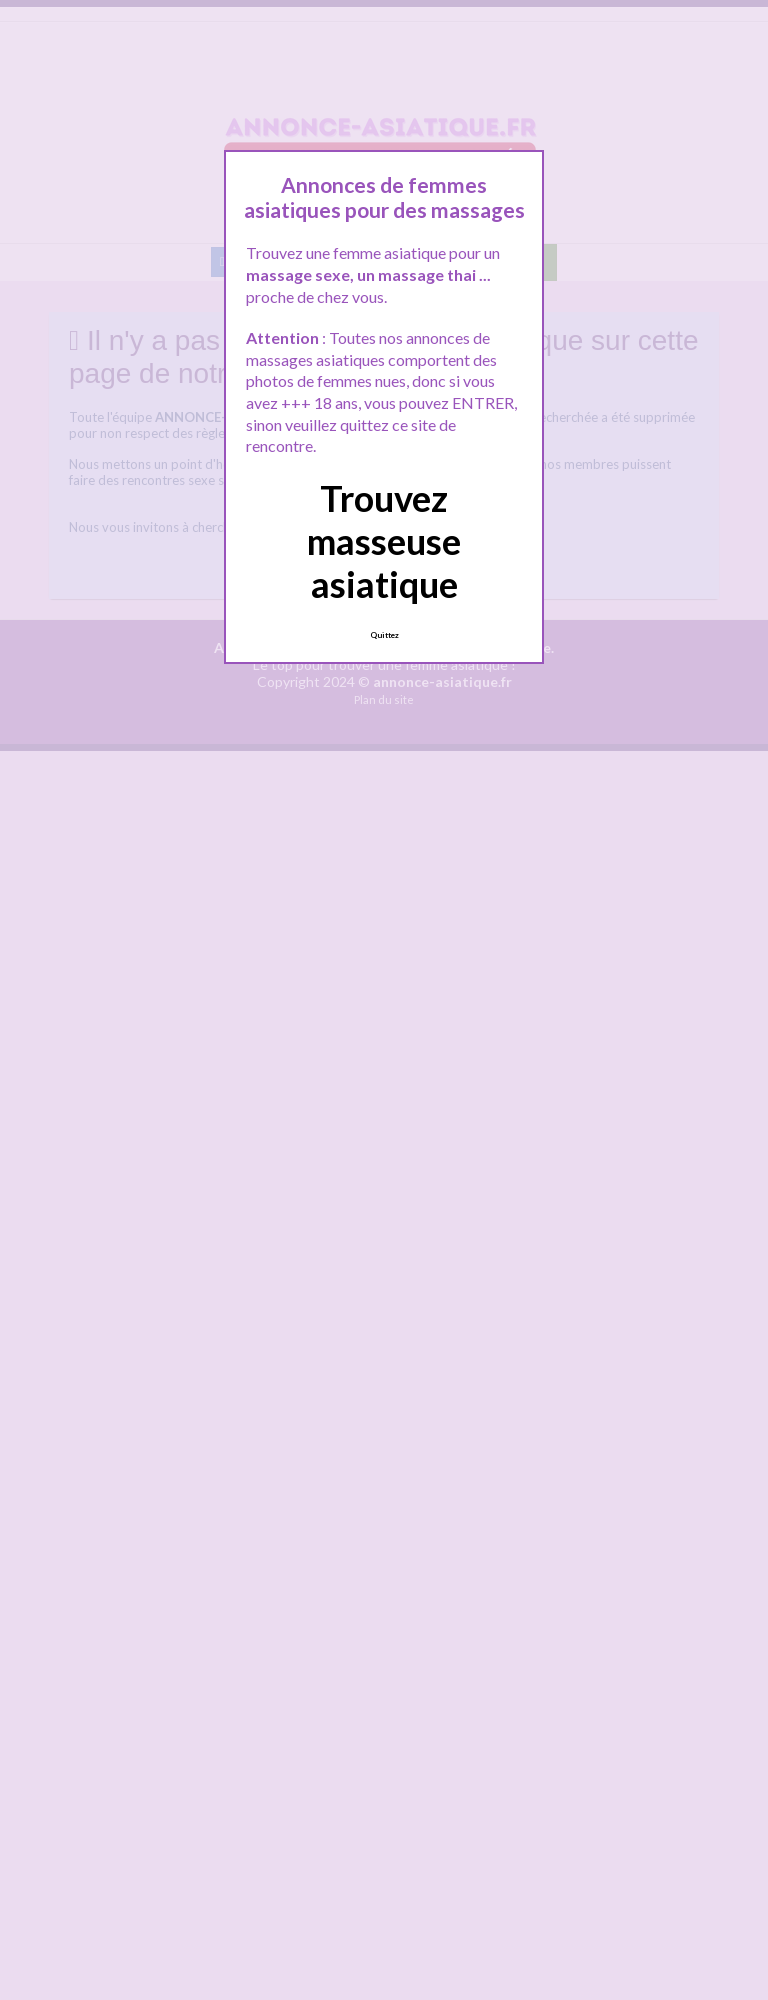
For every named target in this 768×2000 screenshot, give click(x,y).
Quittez (384, 635)
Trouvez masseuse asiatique (384, 541)
